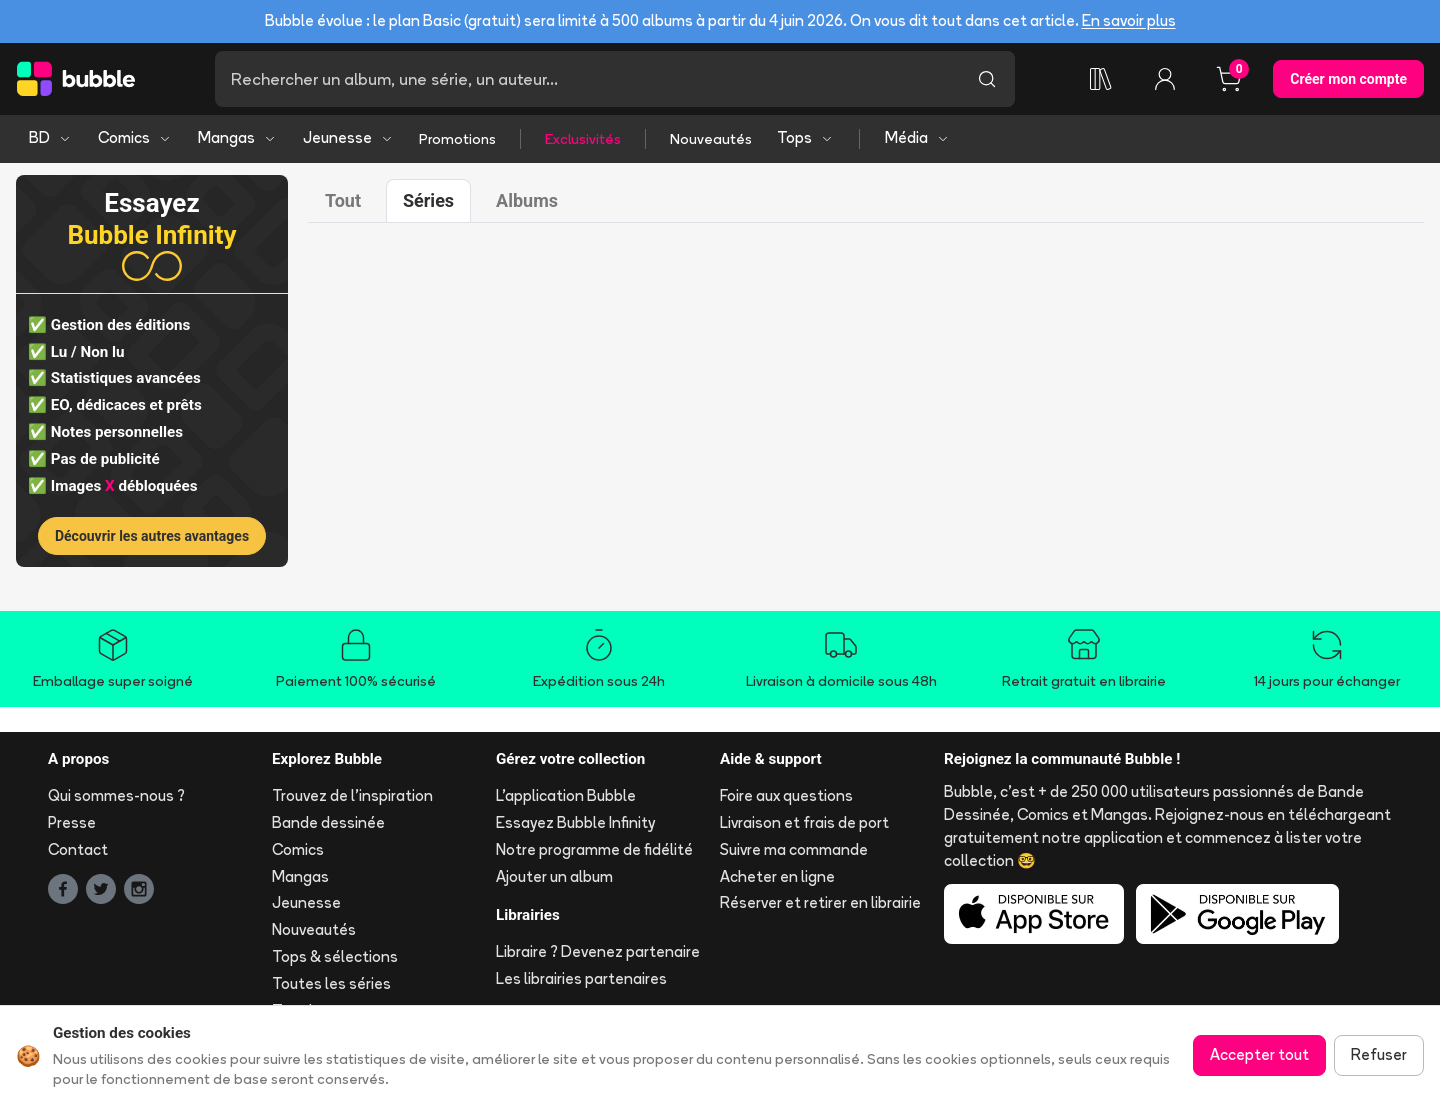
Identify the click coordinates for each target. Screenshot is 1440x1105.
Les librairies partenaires (581, 978)
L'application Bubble (566, 795)
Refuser (1379, 1054)
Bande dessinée (328, 822)
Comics (135, 137)
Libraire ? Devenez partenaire (598, 951)
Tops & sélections (335, 956)
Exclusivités (583, 139)
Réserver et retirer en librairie (820, 902)
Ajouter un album (554, 876)
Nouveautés (711, 139)
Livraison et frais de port (804, 822)
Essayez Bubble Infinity (575, 822)
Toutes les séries (331, 983)
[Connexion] (1165, 79)
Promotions (457, 139)
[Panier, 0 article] (1229, 79)
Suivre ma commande (794, 849)
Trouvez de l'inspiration (352, 795)
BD (50, 137)
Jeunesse (348, 137)
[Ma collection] (1101, 79)
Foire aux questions (786, 795)
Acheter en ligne (777, 876)
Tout (343, 200)
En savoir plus (1129, 20)
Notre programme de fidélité (594, 849)
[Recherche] (587, 79)
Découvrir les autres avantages (152, 536)
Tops (805, 137)
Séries (428, 200)
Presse (72, 822)
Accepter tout (1259, 1054)
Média (917, 137)
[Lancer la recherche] (987, 79)
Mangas (237, 137)
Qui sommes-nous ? (116, 795)
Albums (527, 200)
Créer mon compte (1348, 79)
